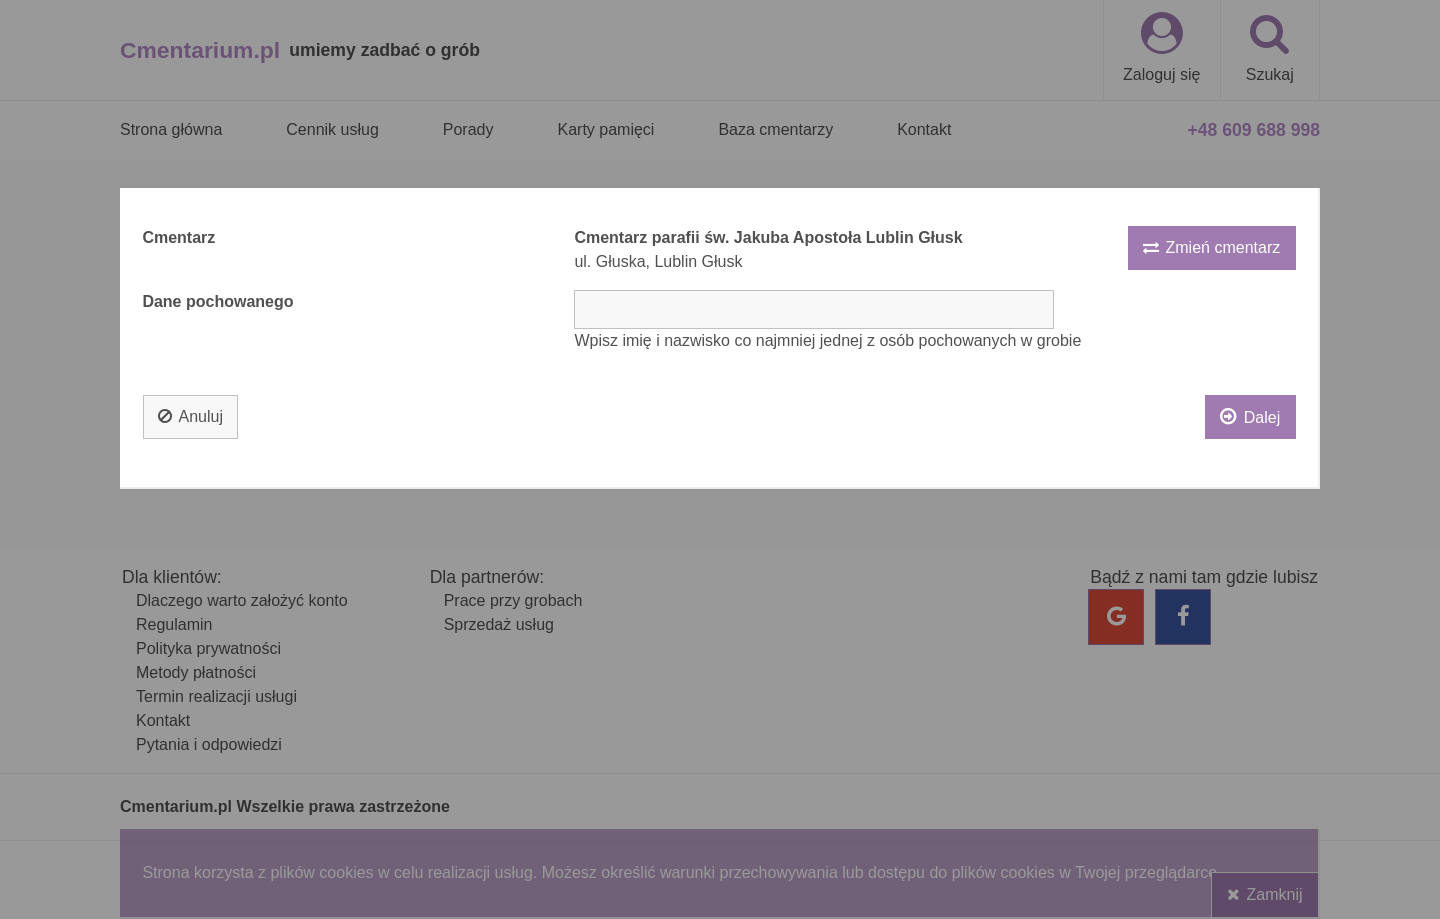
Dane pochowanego (217, 301)
